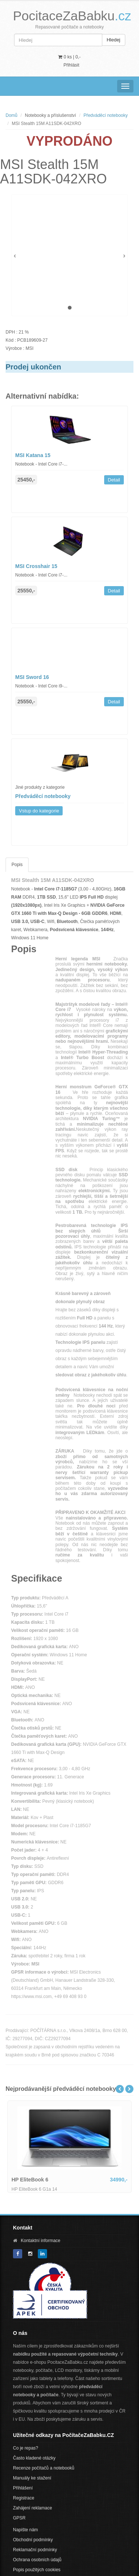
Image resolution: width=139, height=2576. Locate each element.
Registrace (23, 2498)
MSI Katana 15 (32, 455)
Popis (17, 864)
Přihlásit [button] (71, 65)
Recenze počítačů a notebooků (43, 2468)
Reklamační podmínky (35, 2549)
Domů (11, 115)
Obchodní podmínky (33, 2539)
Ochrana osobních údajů (37, 2559)
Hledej (113, 40)
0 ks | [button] (69, 57)
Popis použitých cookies (36, 2569)
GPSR (19, 2518)
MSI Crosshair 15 (36, 566)
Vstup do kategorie (39, 811)
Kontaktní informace (40, 2240)
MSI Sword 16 (32, 677)
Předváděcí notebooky (105, 115)
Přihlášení (23, 2488)
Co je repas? (25, 2448)
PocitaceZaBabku (72, 16)
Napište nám (25, 2529)
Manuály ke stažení (32, 2478)
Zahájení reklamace (32, 2508)
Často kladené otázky (34, 2458)
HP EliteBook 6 (29, 2180)
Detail (114, 480)
